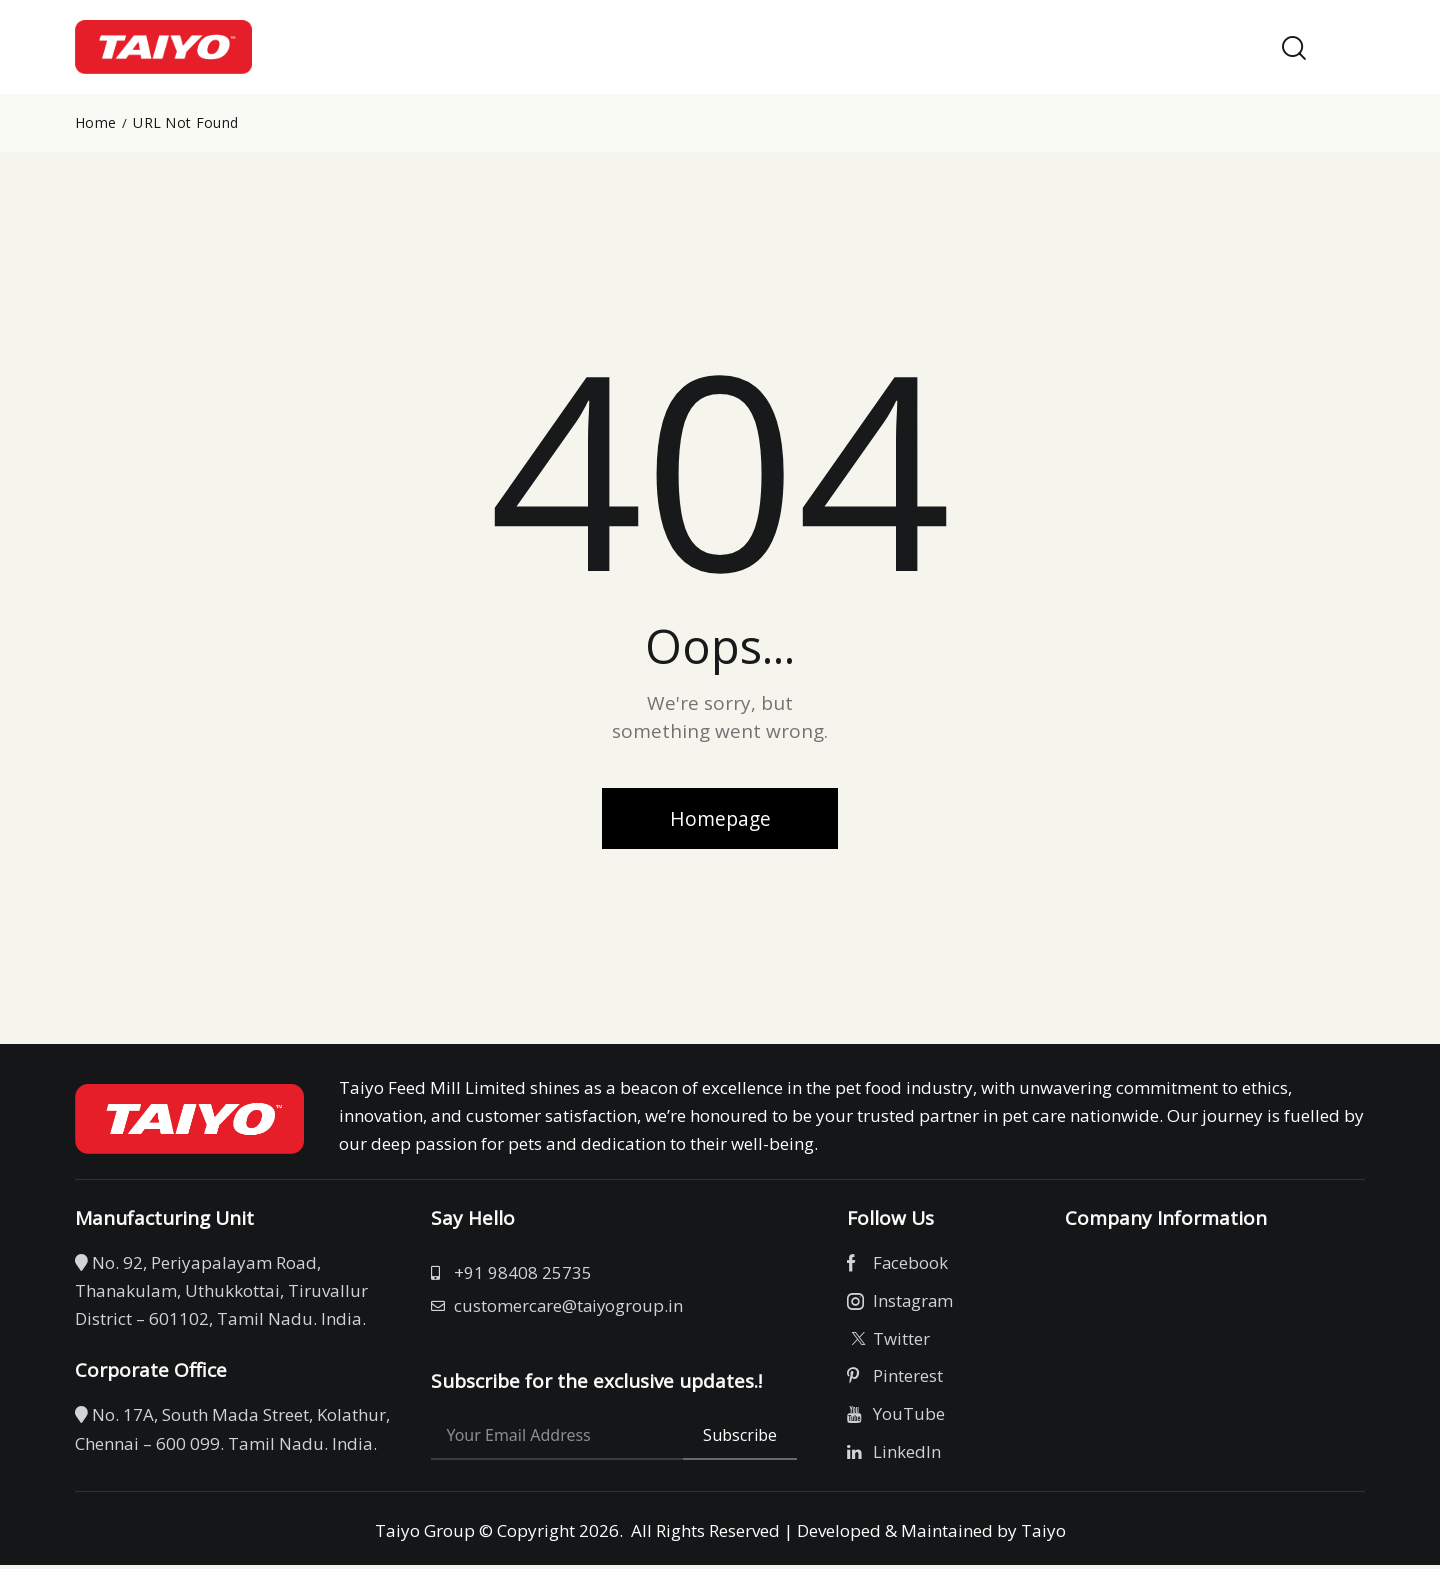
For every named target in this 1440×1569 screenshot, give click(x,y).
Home (95, 123)
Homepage (720, 819)
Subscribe (740, 1439)
